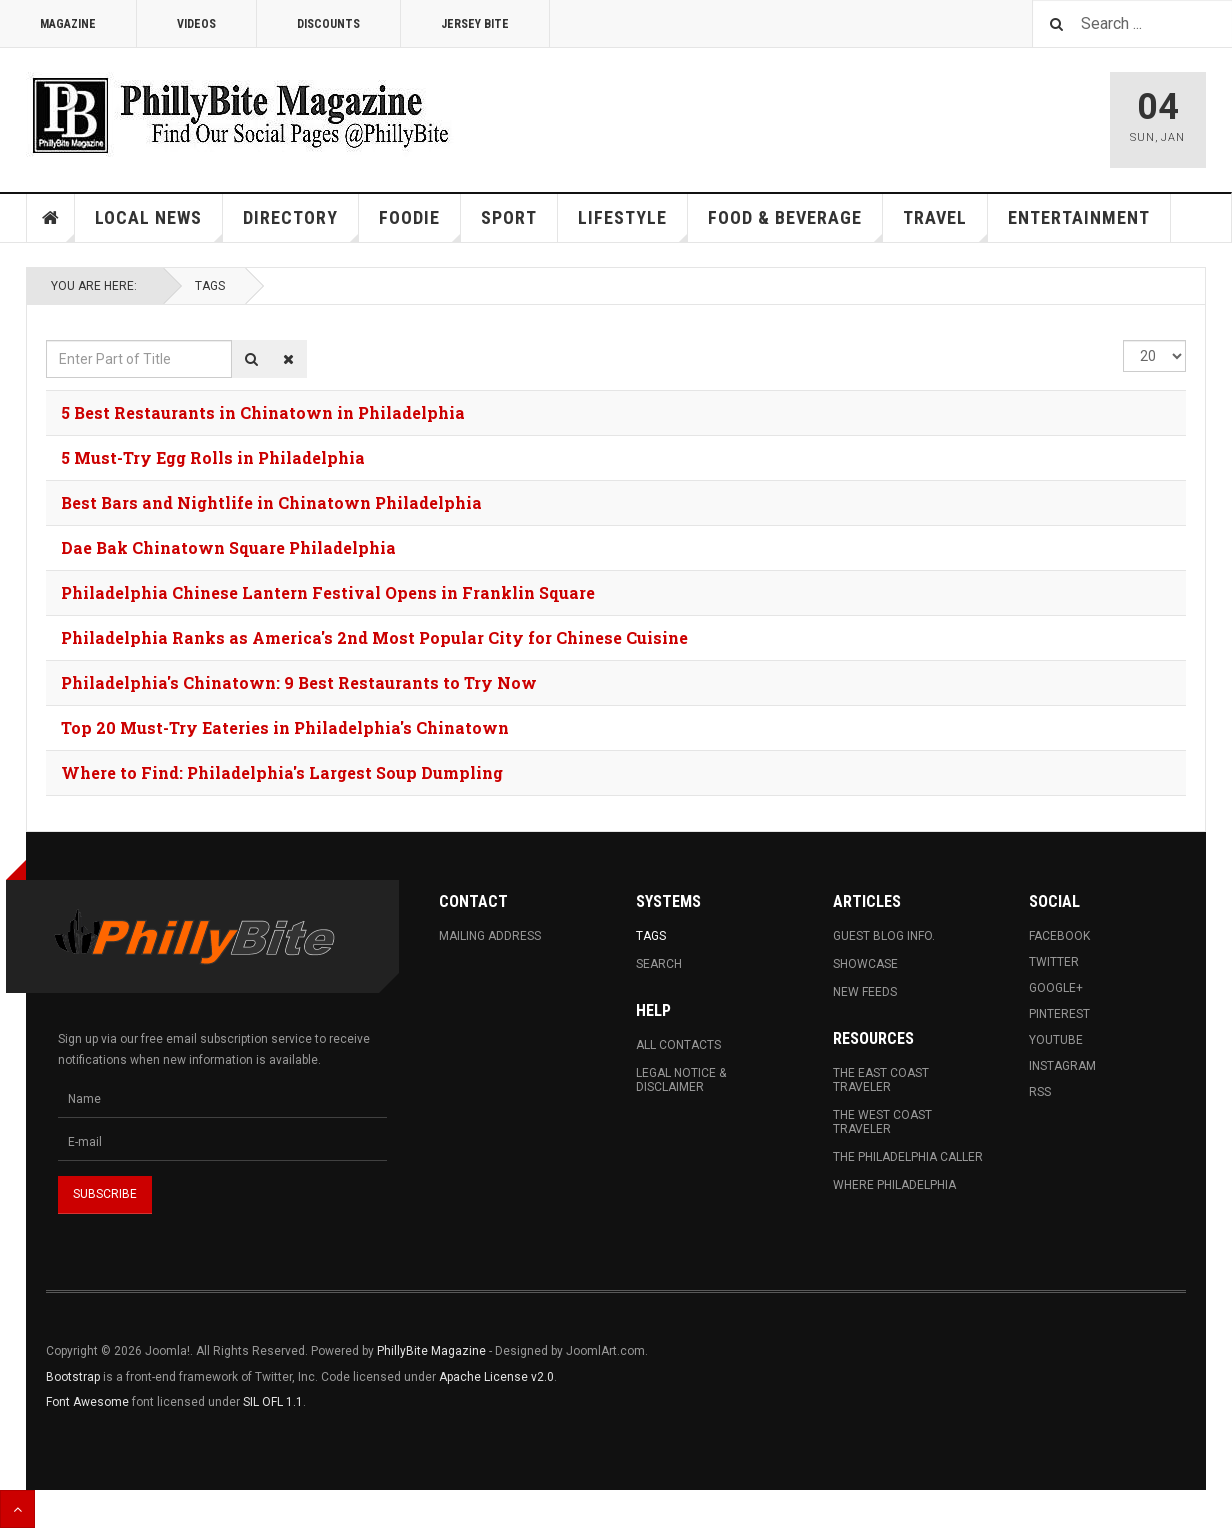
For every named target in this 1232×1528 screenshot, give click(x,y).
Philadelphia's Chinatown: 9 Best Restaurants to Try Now (299, 682)
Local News (159, 224)
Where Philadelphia (894, 1185)
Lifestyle (633, 224)
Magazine (68, 24)
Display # (1123, 340)
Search (659, 964)
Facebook (1059, 936)
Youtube (1056, 1040)
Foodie (420, 224)
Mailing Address (490, 936)
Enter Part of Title (46, 340)
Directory (301, 224)
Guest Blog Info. (884, 936)
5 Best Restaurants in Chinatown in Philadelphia (263, 412)
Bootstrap (73, 1377)
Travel (945, 224)
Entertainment (1079, 217)
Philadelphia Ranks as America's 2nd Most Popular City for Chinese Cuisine (374, 637)
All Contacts (678, 1045)
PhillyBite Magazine (431, 1351)
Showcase (865, 964)
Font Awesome (87, 1402)
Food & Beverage (795, 224)
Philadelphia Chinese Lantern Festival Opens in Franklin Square (328, 592)
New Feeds (865, 992)
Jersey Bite (475, 24)
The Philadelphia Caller (908, 1157)
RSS (1040, 1092)
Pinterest (1059, 1014)
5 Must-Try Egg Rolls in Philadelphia (213, 457)
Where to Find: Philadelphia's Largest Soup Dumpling (282, 772)
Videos (196, 24)
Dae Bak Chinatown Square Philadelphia (228, 547)
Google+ (1056, 988)
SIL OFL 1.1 (273, 1402)
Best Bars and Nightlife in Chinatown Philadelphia (271, 502)
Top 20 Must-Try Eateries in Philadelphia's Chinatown (285, 727)
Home (51, 218)
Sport (509, 217)
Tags (210, 286)
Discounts (328, 24)
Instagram (1062, 1066)
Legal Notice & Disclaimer (681, 1080)
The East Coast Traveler (881, 1080)
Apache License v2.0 (496, 1377)
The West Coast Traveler (882, 1122)
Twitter (1054, 962)
